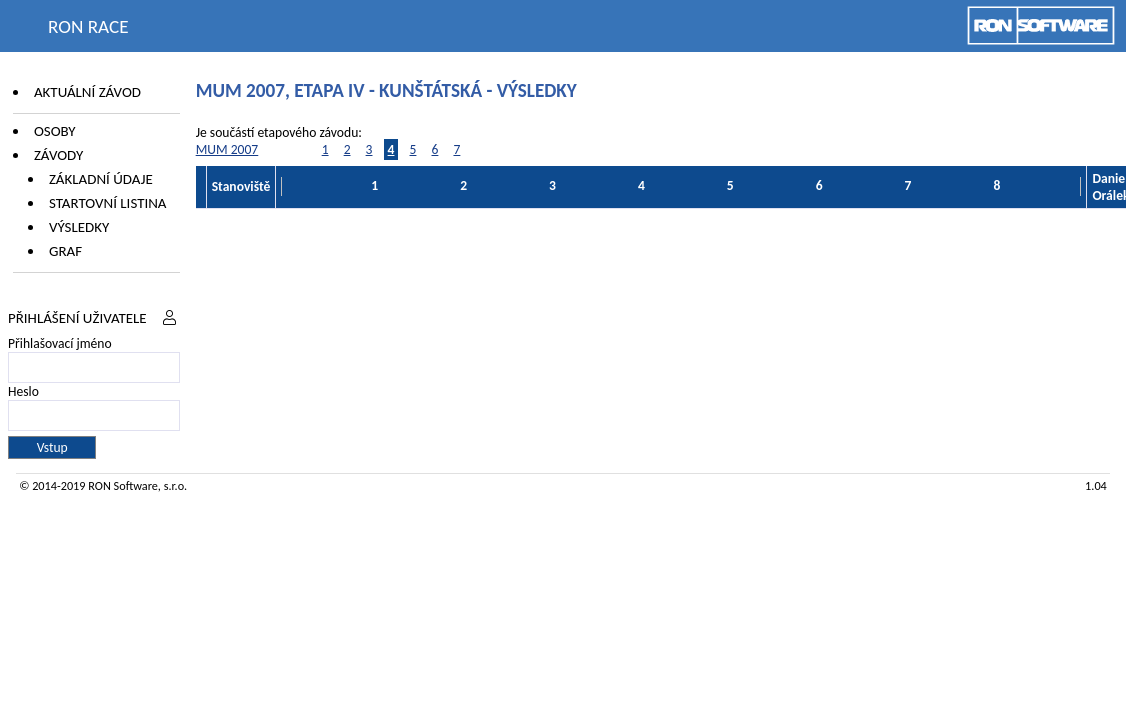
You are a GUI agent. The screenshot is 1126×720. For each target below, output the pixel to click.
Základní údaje (101, 179)
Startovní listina (108, 203)
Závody (58, 155)
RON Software (123, 485)
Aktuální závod (87, 92)
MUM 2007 (227, 149)
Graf (65, 251)
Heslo (23, 391)
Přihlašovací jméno (60, 343)
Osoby (55, 131)
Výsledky (79, 227)
